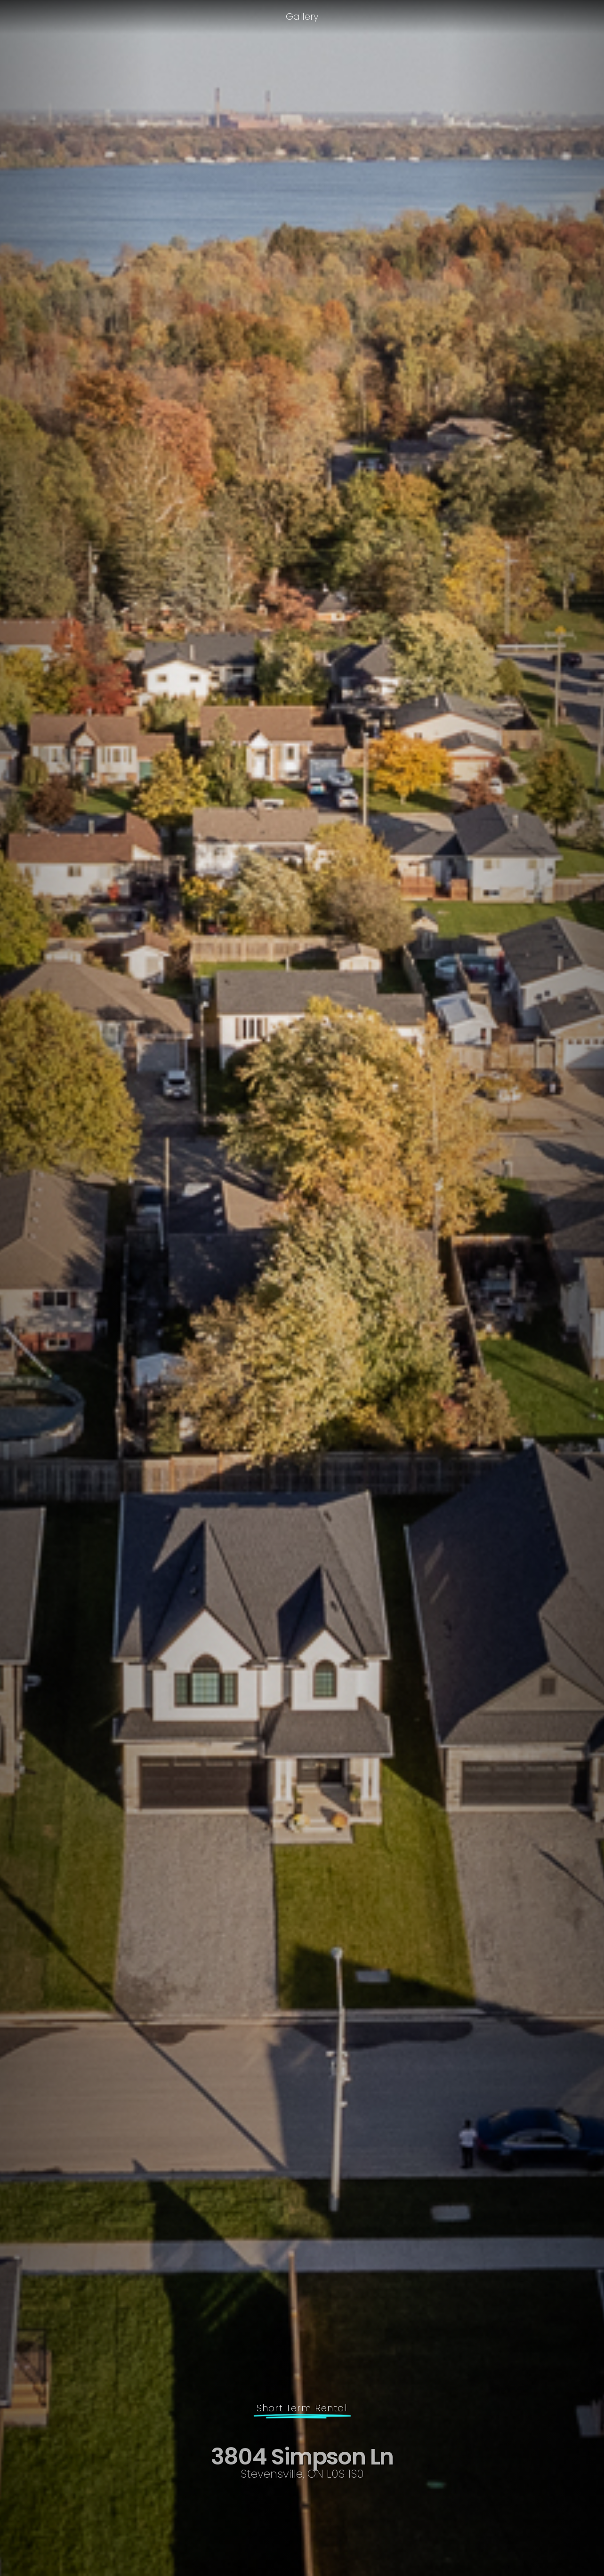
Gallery (302, 16)
